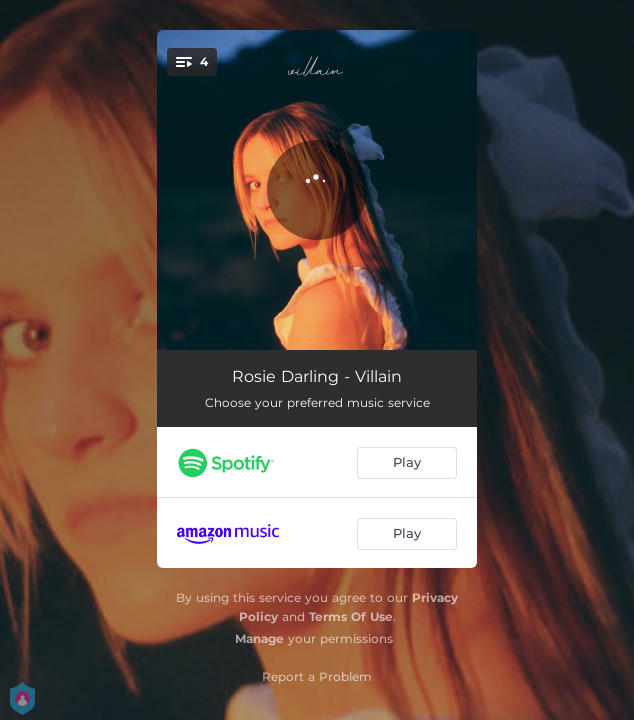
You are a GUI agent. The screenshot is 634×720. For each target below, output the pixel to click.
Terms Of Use (351, 616)
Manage (259, 638)
